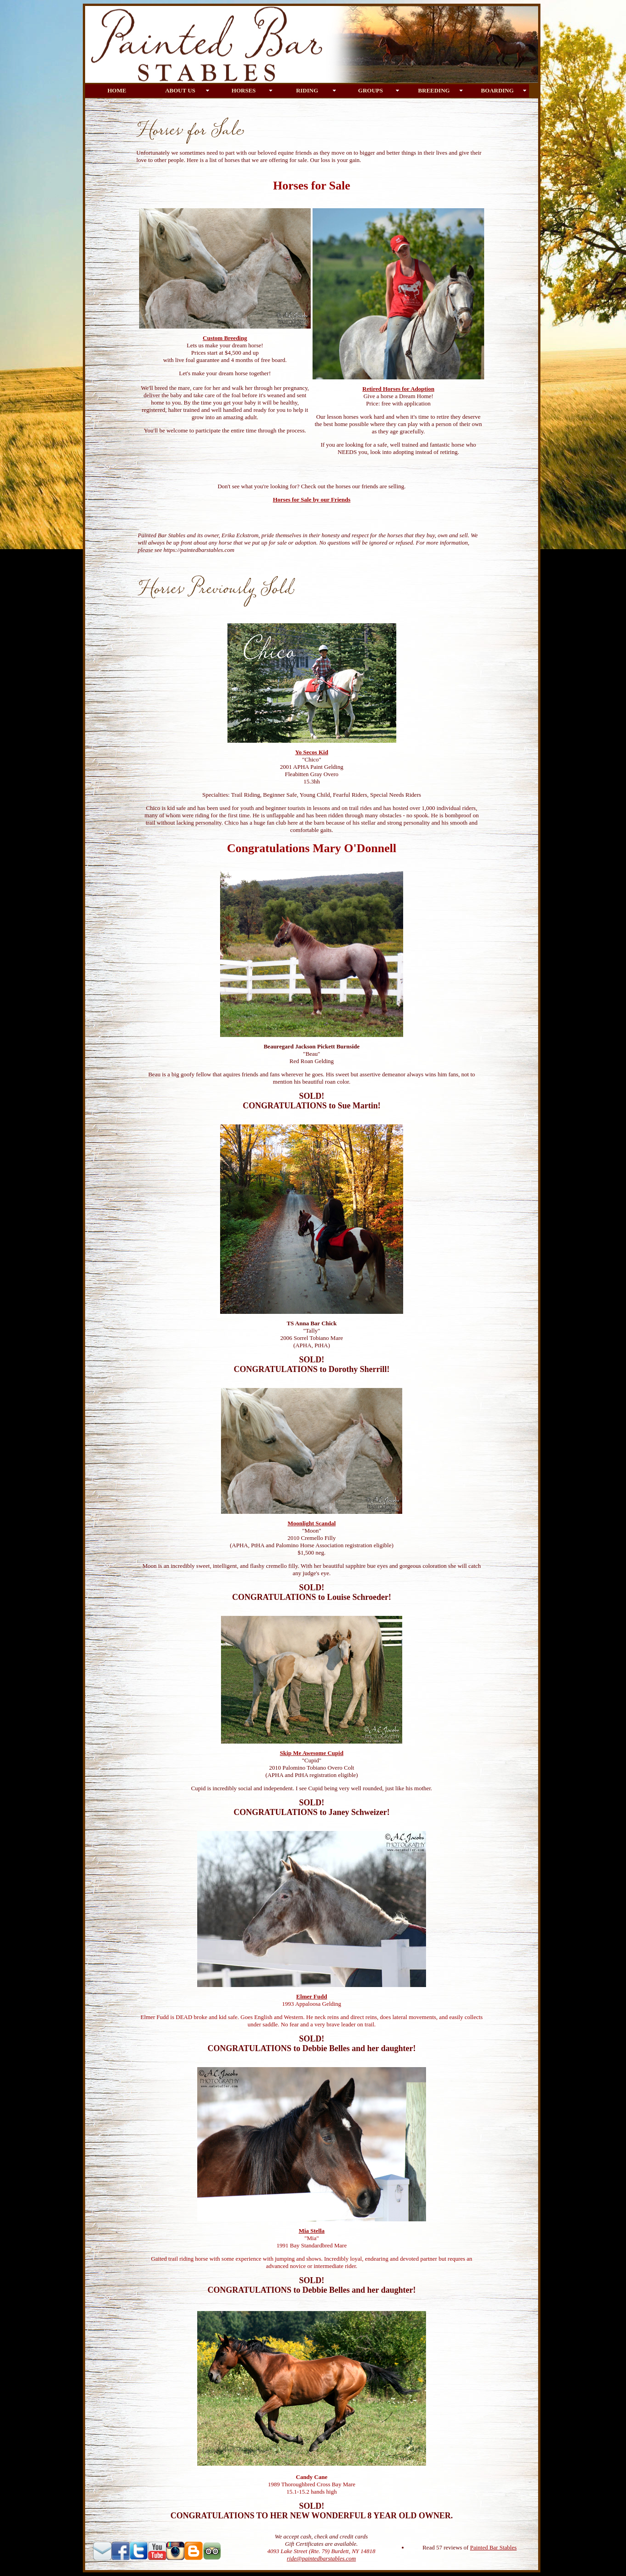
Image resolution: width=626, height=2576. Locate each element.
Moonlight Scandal (311, 1523)
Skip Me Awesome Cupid (312, 1753)
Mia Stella (312, 2230)
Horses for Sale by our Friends (312, 499)
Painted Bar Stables (493, 2547)
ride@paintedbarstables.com (321, 2558)
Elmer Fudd (311, 1996)
